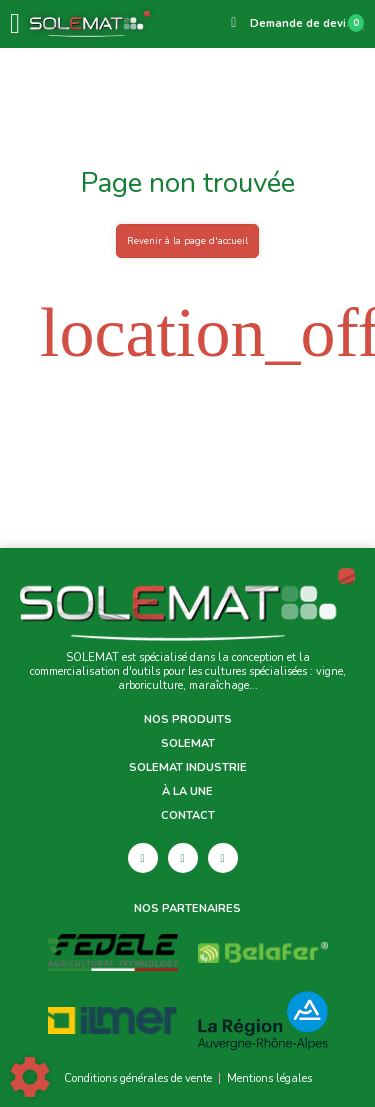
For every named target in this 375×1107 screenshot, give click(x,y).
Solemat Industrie (188, 768)
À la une (187, 792)
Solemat (188, 744)
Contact (188, 816)
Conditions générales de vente (138, 1078)
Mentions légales (269, 1078)
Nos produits (188, 720)
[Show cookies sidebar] (30, 1077)
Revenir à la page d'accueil (187, 240)
